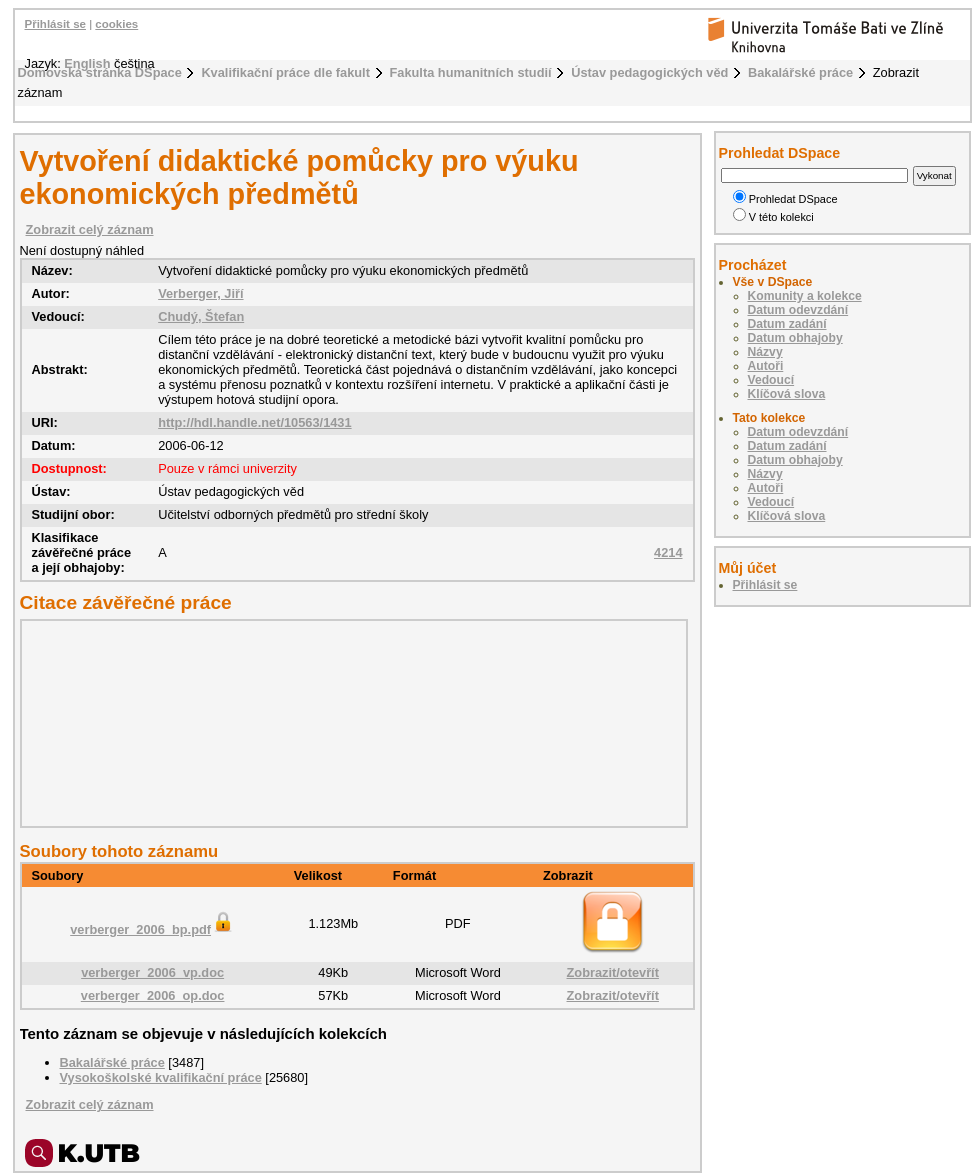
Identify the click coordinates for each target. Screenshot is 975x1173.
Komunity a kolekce (805, 296)
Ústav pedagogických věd (649, 72)
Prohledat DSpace (785, 199)
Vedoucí (771, 380)
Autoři (766, 366)
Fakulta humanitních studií (471, 72)
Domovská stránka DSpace (100, 72)
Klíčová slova (787, 394)
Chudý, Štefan (201, 316)
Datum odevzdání (798, 310)
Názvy (765, 352)
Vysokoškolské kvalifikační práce (161, 1077)
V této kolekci (773, 217)
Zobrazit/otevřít (613, 972)
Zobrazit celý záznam (90, 229)
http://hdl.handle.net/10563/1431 (254, 422)
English (87, 63)
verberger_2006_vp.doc (152, 972)
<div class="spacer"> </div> (349, 723)
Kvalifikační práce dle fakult (285, 72)
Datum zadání (787, 324)
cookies (116, 24)
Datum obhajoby (795, 338)
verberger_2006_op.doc (153, 995)
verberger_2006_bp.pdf (152, 929)
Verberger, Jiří (200, 293)
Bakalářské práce (800, 72)
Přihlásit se (55, 24)
